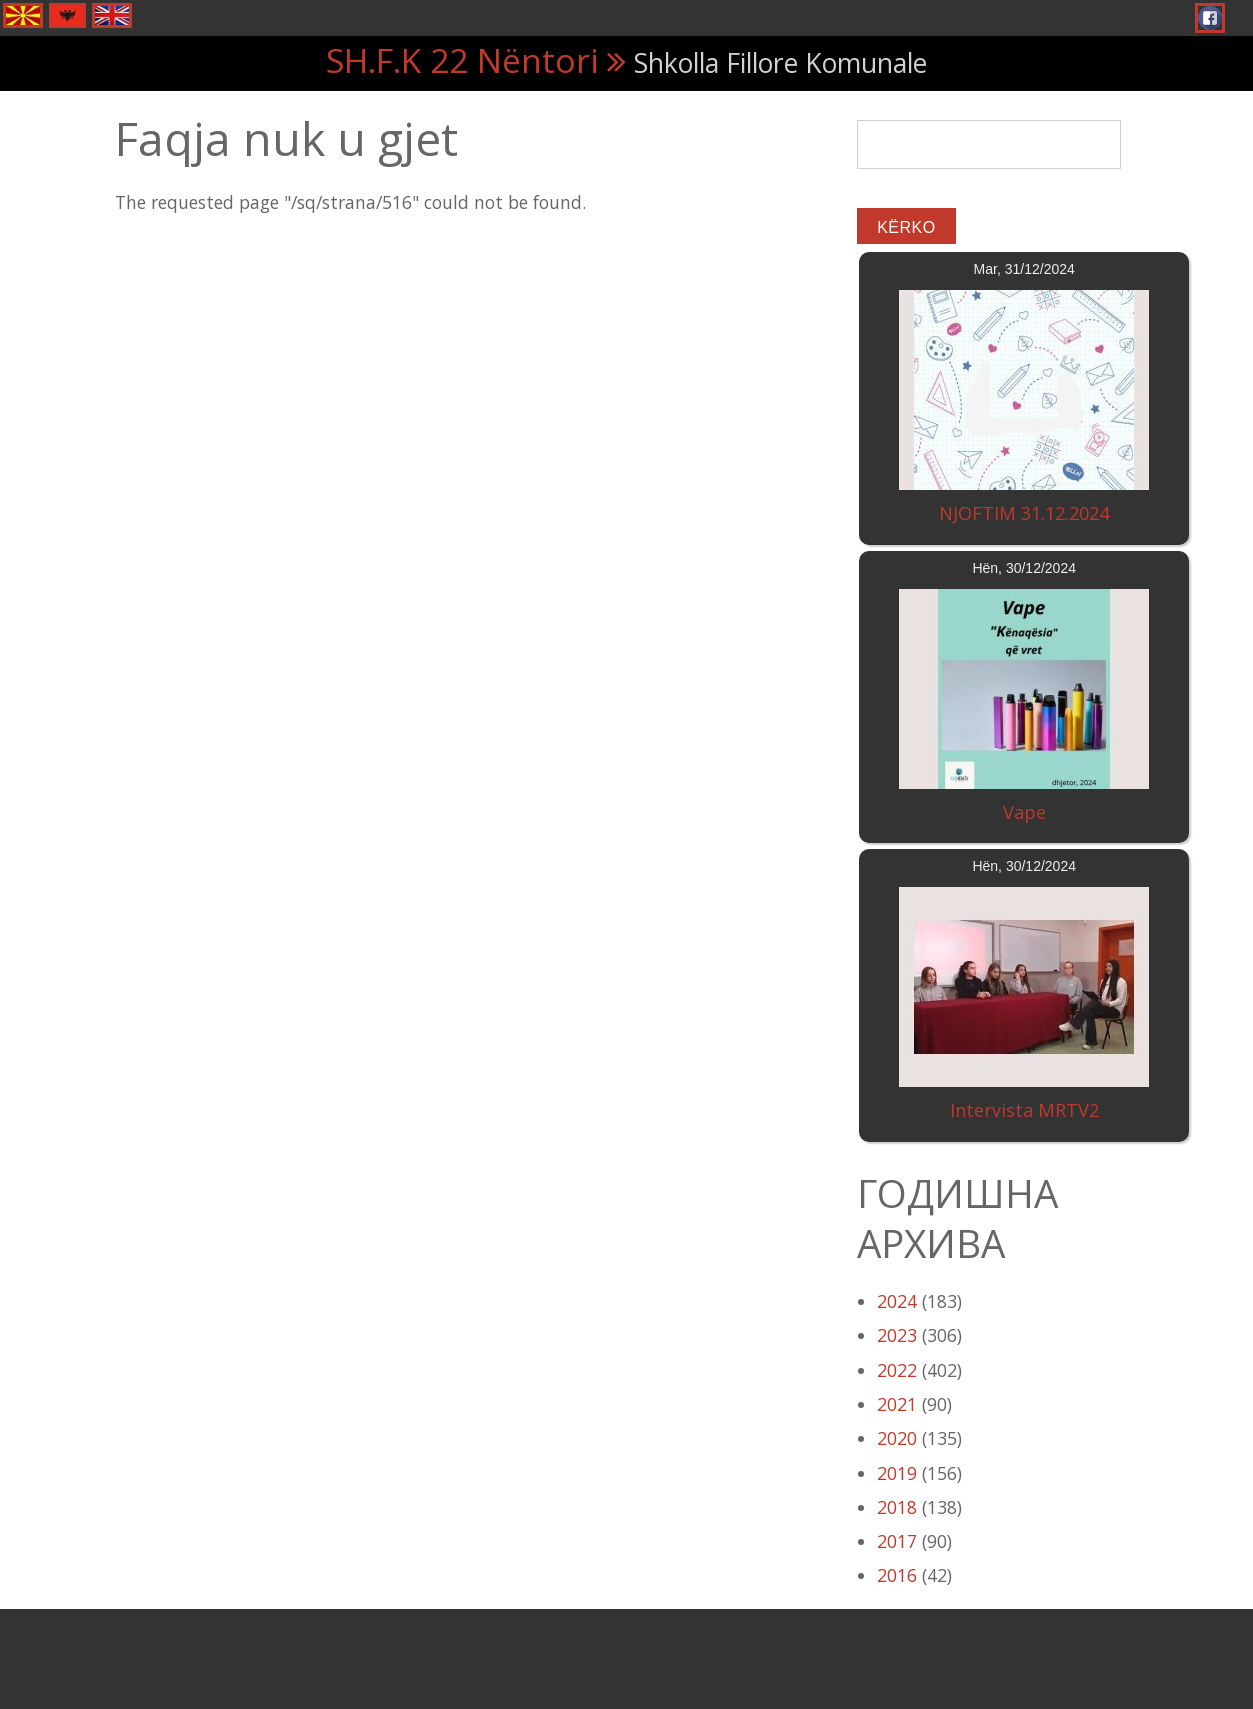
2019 (897, 1473)
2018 (897, 1507)
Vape (1024, 812)
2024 (897, 1301)
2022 (897, 1370)
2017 (897, 1541)
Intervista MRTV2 (1024, 1110)
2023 (897, 1335)
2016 (897, 1575)
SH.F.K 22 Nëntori (462, 60)
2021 (897, 1404)
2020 (897, 1438)
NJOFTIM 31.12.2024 (1024, 513)
